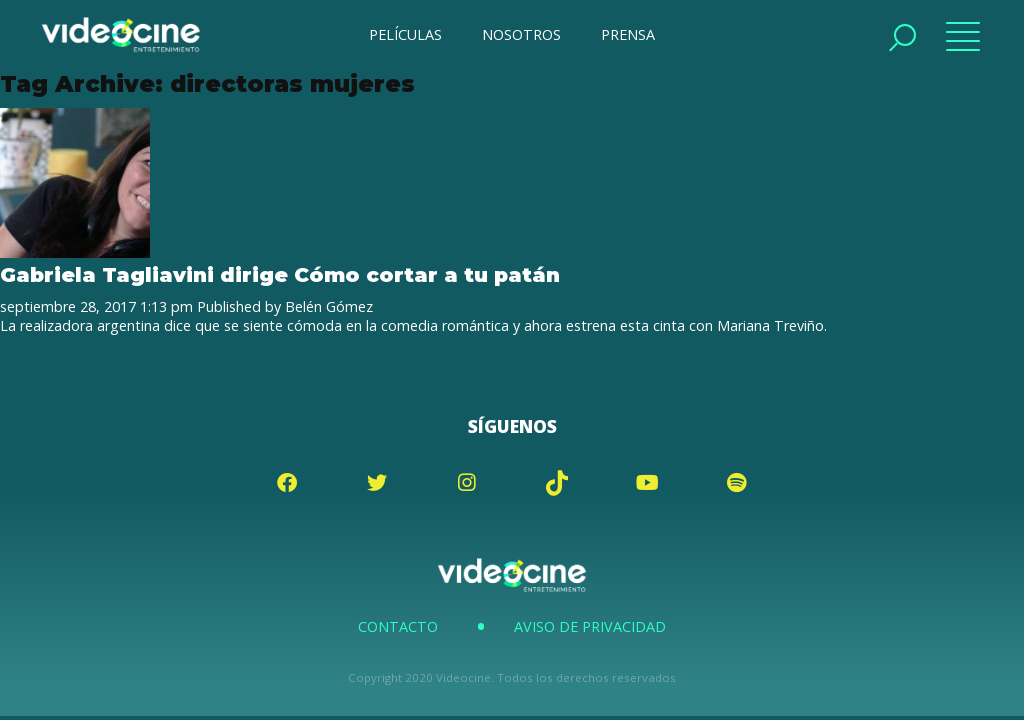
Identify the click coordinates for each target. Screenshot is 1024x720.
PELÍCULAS (405, 34)
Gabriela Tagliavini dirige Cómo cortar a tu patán (280, 274)
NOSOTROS (521, 34)
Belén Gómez (329, 306)
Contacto (398, 626)
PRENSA (628, 34)
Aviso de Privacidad (590, 626)
